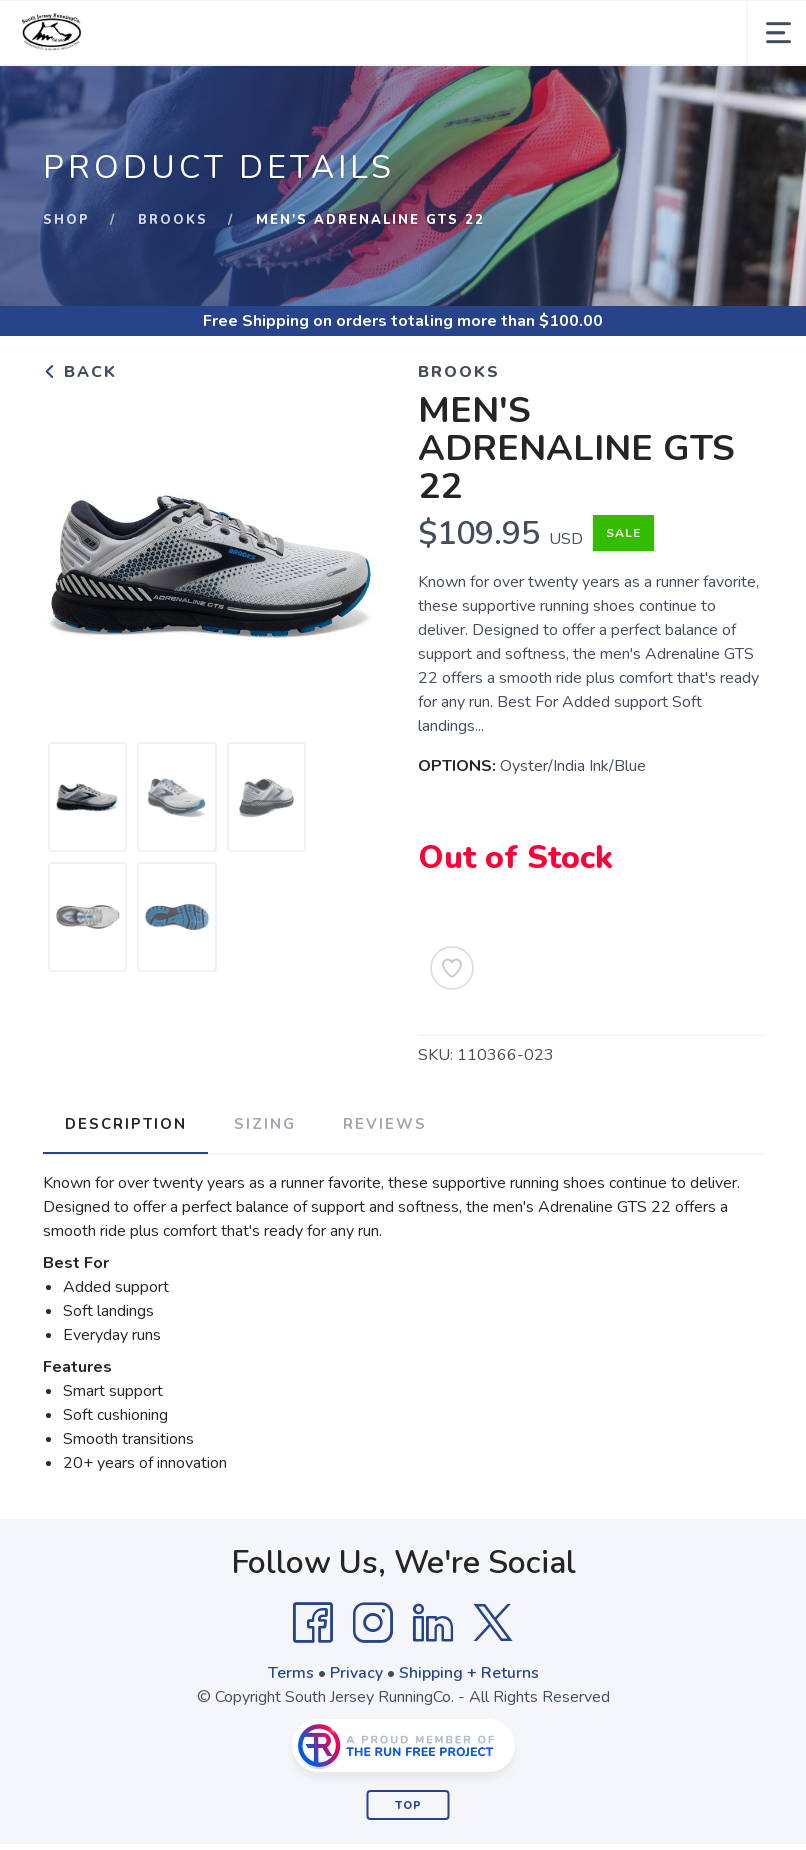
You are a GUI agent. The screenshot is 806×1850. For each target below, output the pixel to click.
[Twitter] (493, 1621)
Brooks (173, 220)
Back (80, 372)
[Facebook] (313, 1621)
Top (408, 1803)
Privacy (356, 1671)
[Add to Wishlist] (452, 968)
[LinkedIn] (433, 1621)
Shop (66, 220)
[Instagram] (373, 1621)
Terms (291, 1671)
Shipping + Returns (469, 1671)
